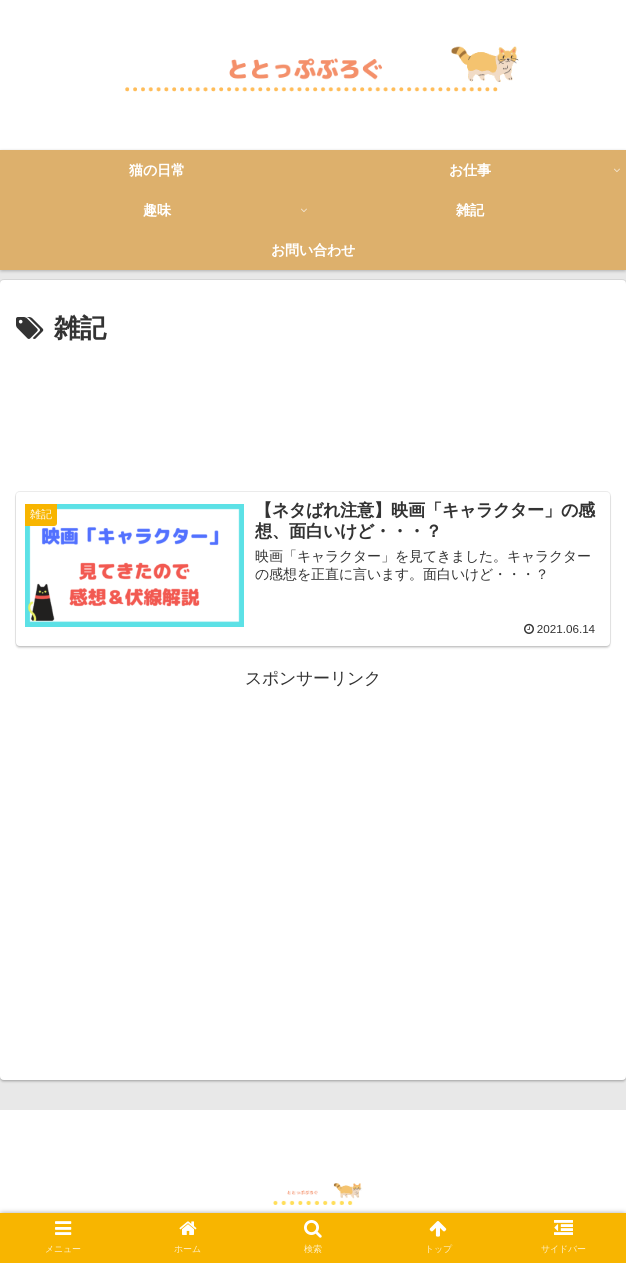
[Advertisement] (313, 412)
